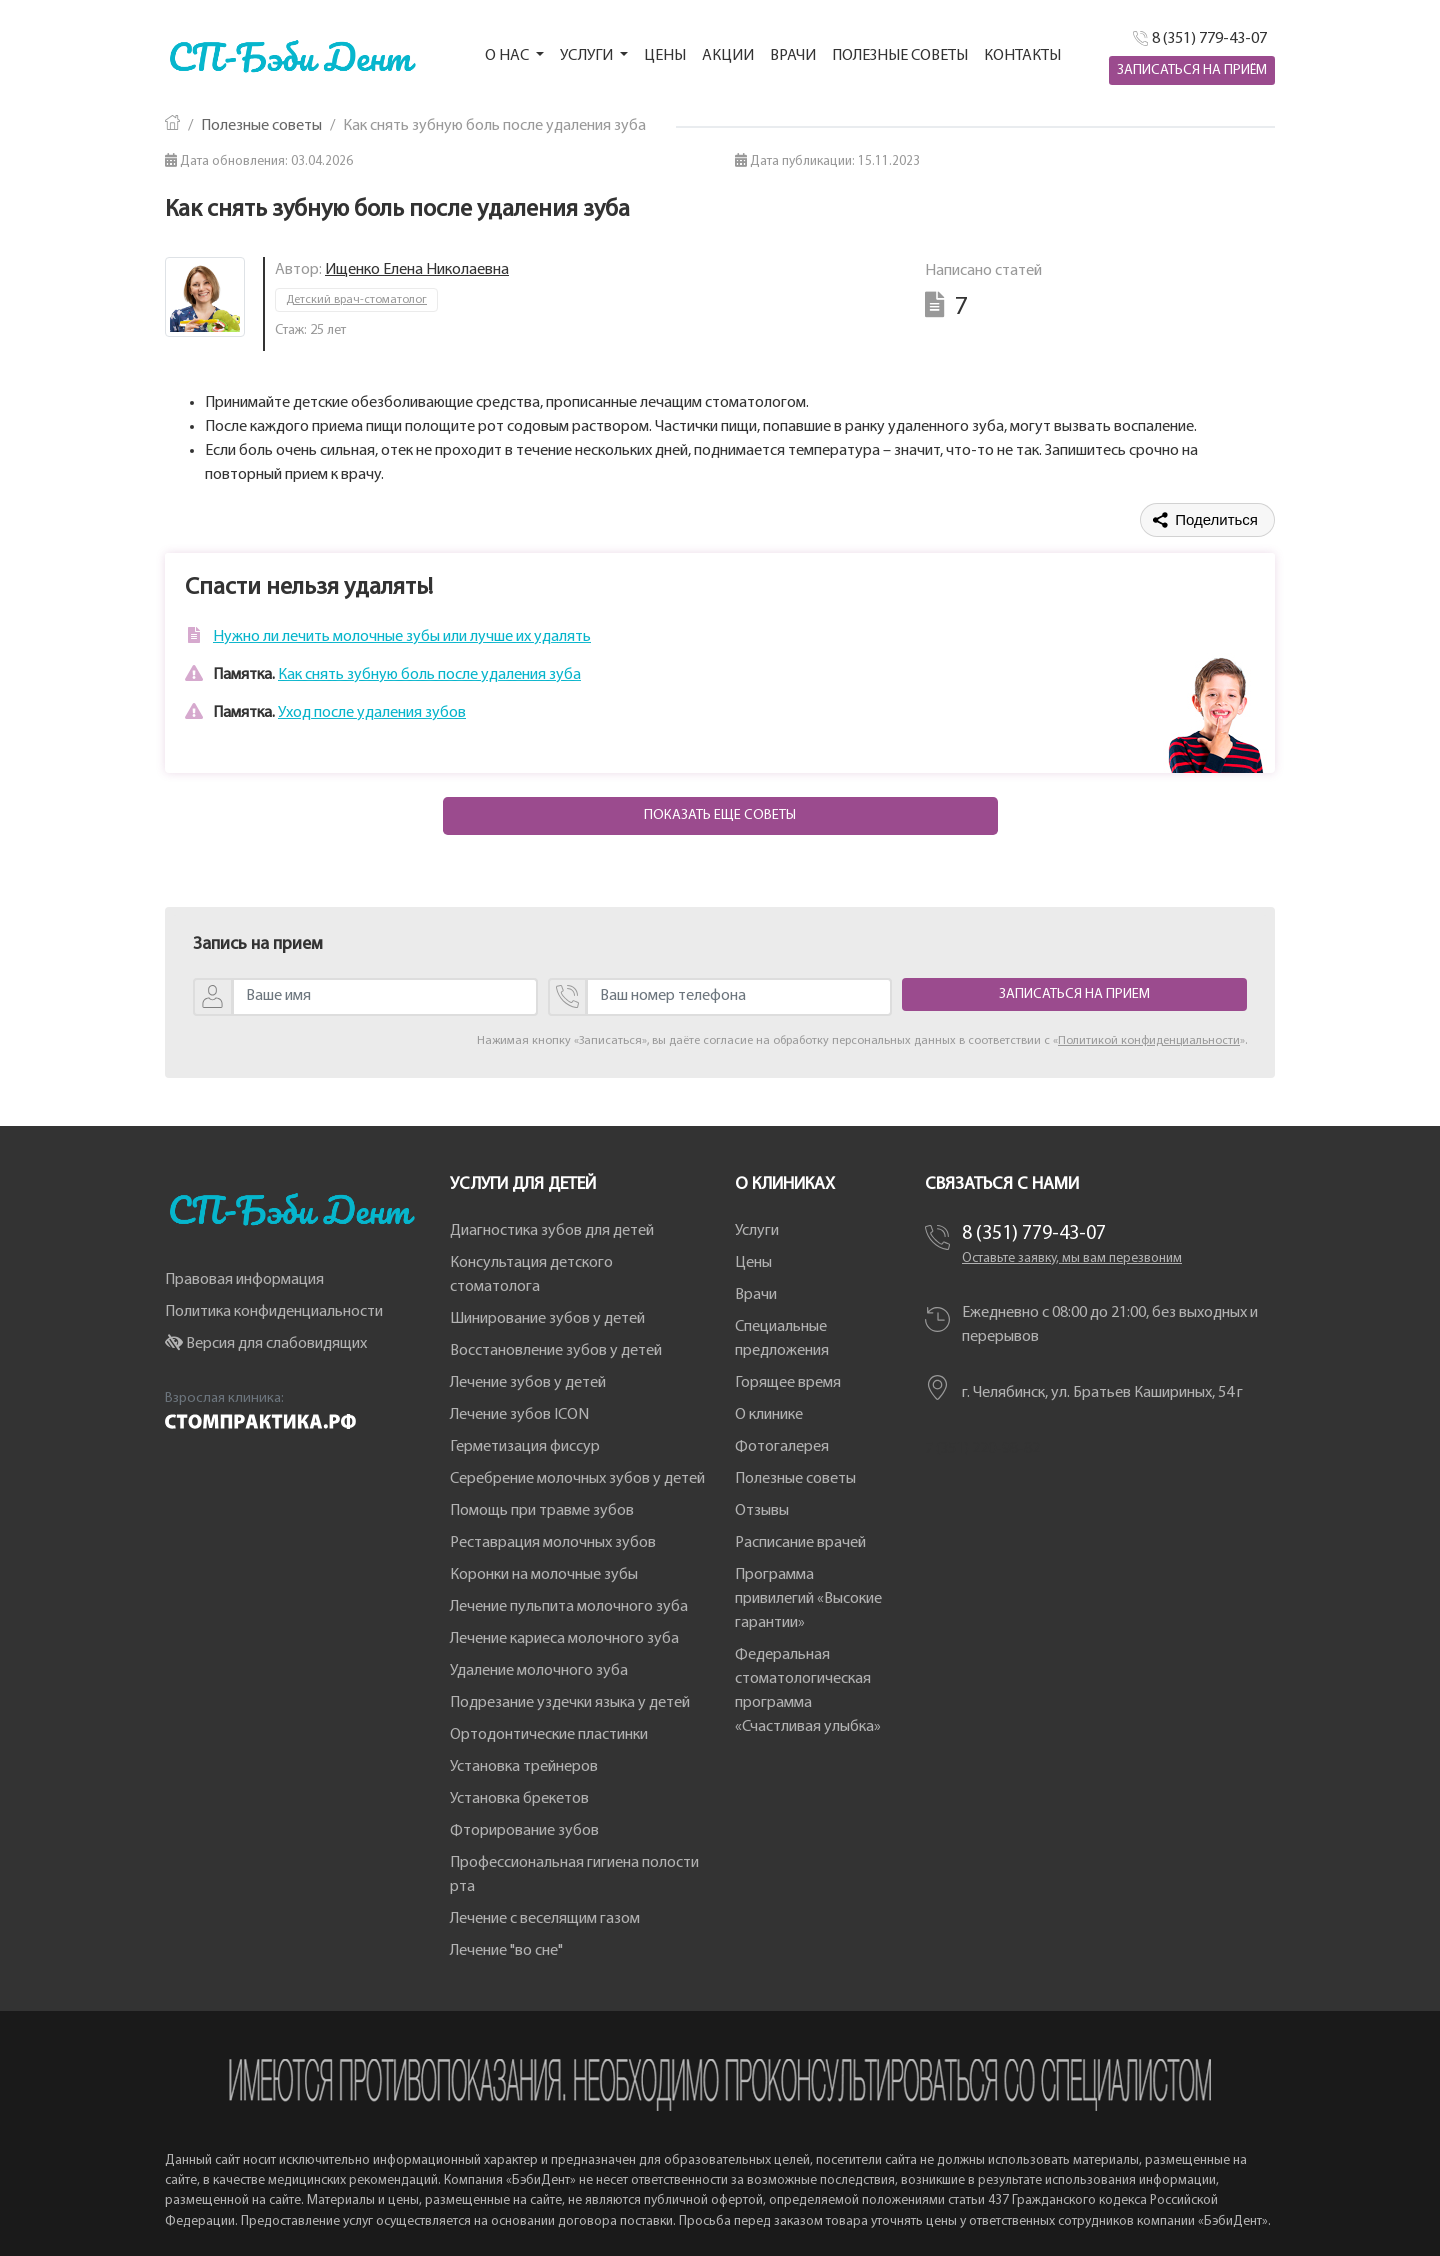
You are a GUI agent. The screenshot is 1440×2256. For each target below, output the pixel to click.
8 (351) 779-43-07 (1034, 1234)
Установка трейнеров (524, 1767)
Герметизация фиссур (525, 1447)
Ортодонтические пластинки (549, 1735)
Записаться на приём (1192, 70)
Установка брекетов (519, 1799)
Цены (665, 56)
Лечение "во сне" (506, 1951)
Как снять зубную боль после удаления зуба (429, 675)
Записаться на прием (1074, 994)
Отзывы (762, 1511)
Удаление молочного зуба (539, 1671)
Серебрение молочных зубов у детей (577, 1479)
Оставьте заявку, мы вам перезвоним (1072, 1258)
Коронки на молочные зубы (544, 1575)
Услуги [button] (588, 56)
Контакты (1022, 56)
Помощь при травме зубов (542, 1511)
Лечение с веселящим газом (545, 1919)
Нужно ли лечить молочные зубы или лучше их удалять (402, 637)
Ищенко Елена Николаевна (417, 270)
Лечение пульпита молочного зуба (569, 1607)
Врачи (793, 56)
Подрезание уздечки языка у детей (570, 1703)
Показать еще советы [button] (720, 815)
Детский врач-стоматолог (356, 300)
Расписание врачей (800, 1543)
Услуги (757, 1231)
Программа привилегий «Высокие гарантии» (808, 1599)
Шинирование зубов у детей (547, 1319)
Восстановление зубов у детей (556, 1351)
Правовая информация (244, 1280)
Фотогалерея (782, 1447)
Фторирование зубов (524, 1831)
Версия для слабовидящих (266, 1344)
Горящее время (788, 1383)
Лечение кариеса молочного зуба (564, 1639)
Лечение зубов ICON (519, 1415)
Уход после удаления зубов (372, 713)
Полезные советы (900, 56)
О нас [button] (508, 56)
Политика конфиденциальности (274, 1312)
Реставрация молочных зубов (553, 1543)
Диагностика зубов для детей (552, 1231)
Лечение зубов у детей (528, 1383)
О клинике (769, 1415)
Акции (728, 56)
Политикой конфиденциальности (1149, 1041)
